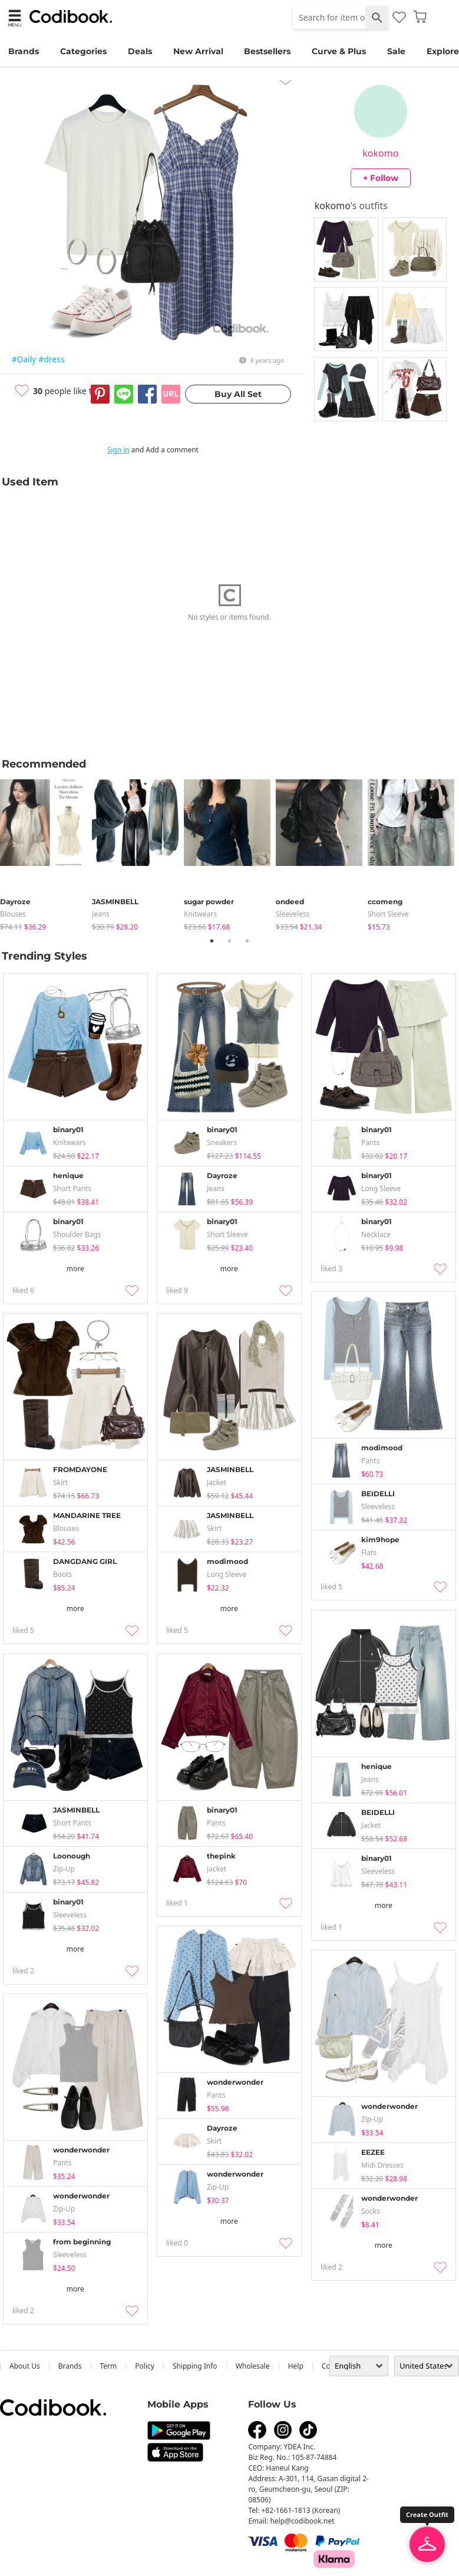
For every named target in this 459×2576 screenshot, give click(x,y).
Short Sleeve (388, 914)
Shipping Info (195, 2366)
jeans (101, 914)
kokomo (380, 153)
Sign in (118, 450)
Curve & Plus (339, 51)
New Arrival (198, 51)
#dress (51, 359)
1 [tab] (212, 941)
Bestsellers (267, 51)
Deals (140, 51)
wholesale (253, 2366)
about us (24, 2366)
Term (108, 2366)
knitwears (200, 914)
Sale (396, 51)
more (75, 1269)
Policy (144, 2366)
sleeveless (292, 914)
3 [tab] (247, 941)
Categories (83, 51)
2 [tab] (230, 941)
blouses (13, 914)
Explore (443, 51)
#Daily (24, 359)
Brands (23, 51)
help (295, 2366)
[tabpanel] (46, 852)
